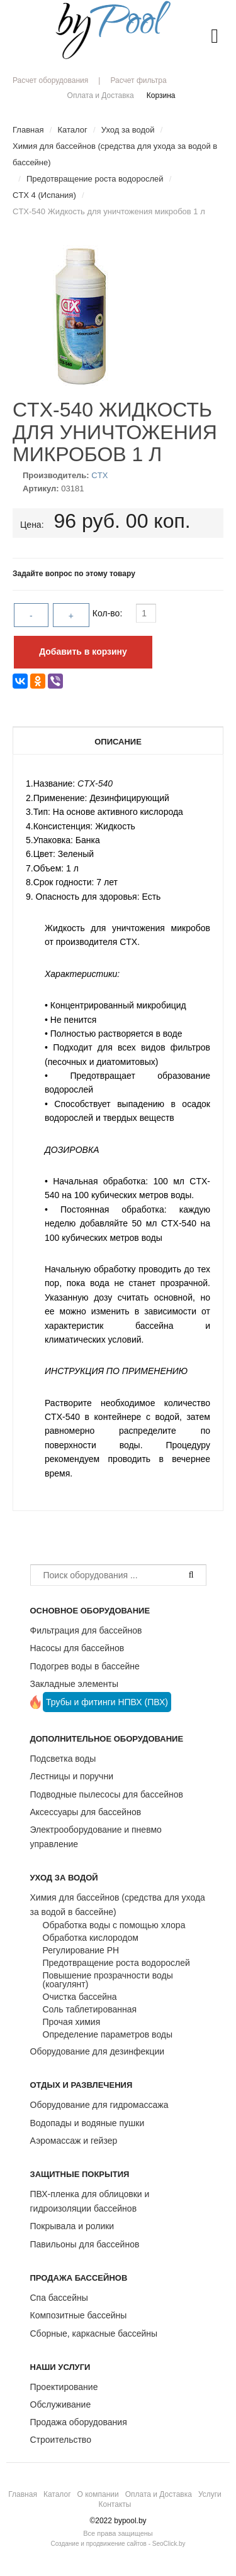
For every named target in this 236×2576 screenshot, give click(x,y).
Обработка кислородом (90, 1938)
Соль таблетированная (90, 2009)
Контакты (115, 2504)
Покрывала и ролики (72, 2226)
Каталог (57, 2494)
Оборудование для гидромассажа (99, 2105)
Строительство (60, 2440)
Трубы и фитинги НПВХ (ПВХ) (107, 1702)
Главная (22, 2494)
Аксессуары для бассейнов (86, 1812)
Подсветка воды (63, 1759)
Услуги (210, 2494)
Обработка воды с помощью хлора (114, 1925)
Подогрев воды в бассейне (85, 1666)
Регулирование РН (81, 1950)
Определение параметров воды (108, 2034)
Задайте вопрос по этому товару (74, 573)
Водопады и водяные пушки (87, 2123)
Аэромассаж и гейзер (74, 2141)
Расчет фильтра (138, 80)
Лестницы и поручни (71, 1776)
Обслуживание (60, 2404)
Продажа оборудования (78, 2422)
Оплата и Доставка (100, 95)
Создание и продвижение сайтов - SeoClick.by (117, 2543)
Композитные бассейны (78, 2315)
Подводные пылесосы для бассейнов (106, 1794)
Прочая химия (72, 2022)
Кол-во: (109, 613)
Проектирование (64, 2387)
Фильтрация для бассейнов (86, 1630)
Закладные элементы (74, 1684)
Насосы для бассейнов (77, 1648)
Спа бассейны (59, 2298)
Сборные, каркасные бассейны (94, 2333)
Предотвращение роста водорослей (116, 1963)
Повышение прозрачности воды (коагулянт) (108, 1979)
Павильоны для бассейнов (85, 2244)
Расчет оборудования (50, 80)
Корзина (161, 95)
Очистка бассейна (80, 1997)
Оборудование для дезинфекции (97, 2051)
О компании (98, 2494)
